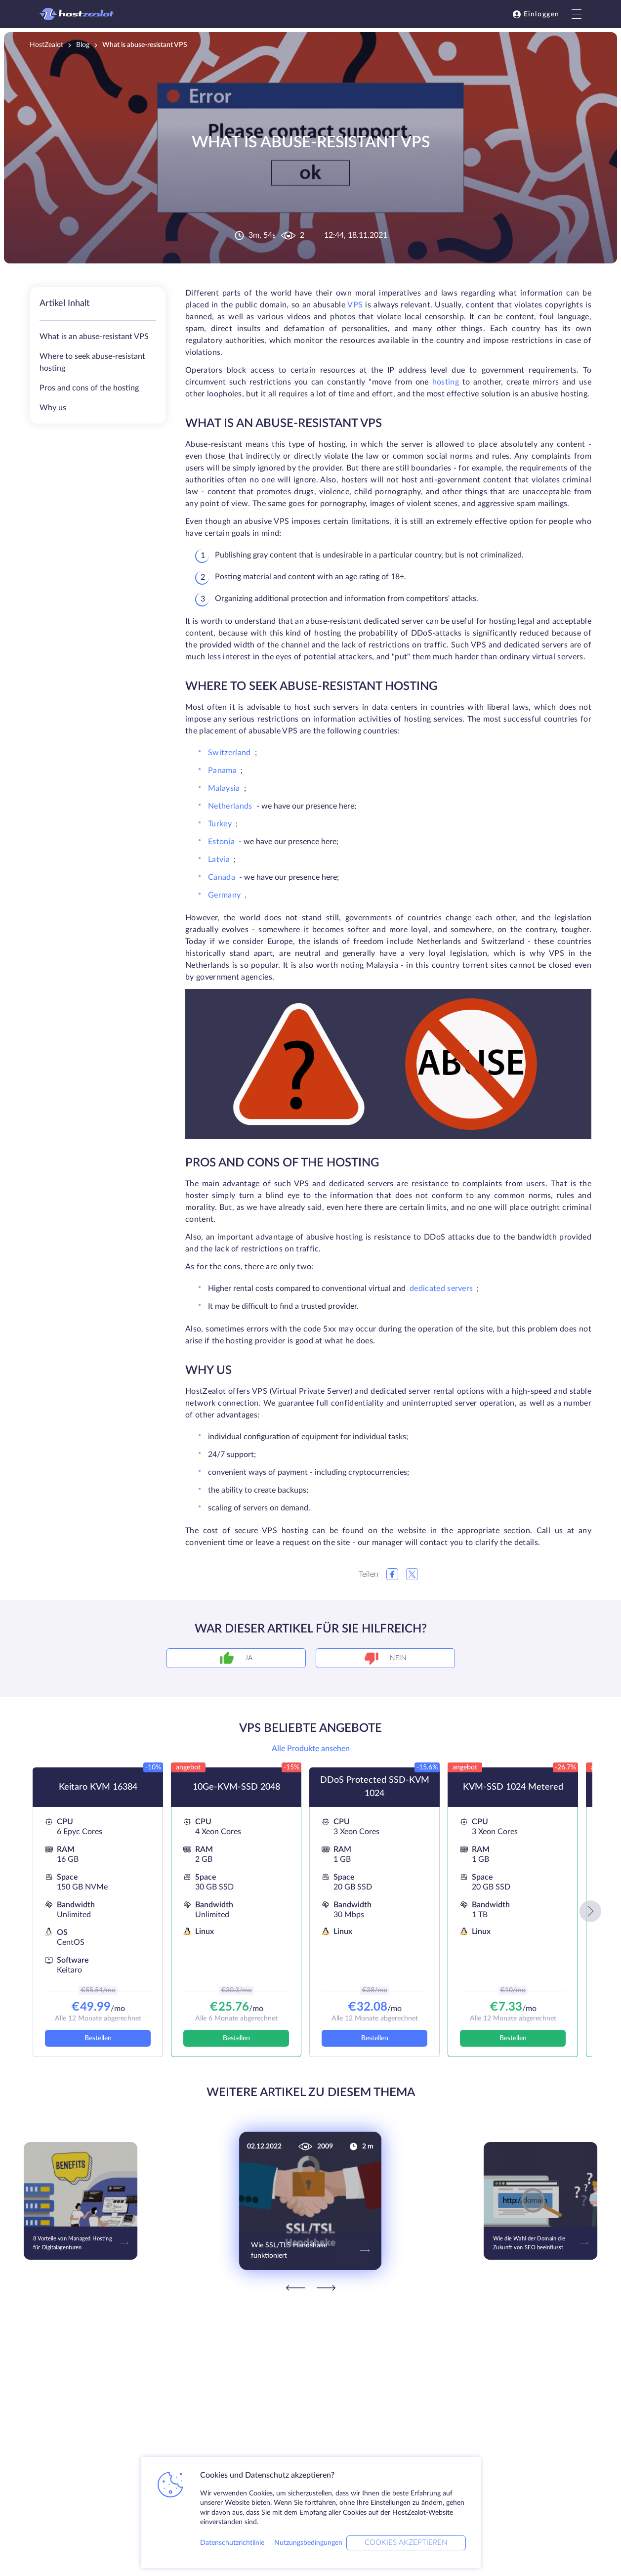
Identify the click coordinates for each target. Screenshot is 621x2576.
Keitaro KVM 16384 (98, 1787)
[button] (590, 1911)
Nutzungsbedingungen (308, 2542)
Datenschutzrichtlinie (232, 2542)
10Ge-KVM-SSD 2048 (236, 1787)
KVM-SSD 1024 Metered (513, 1787)
